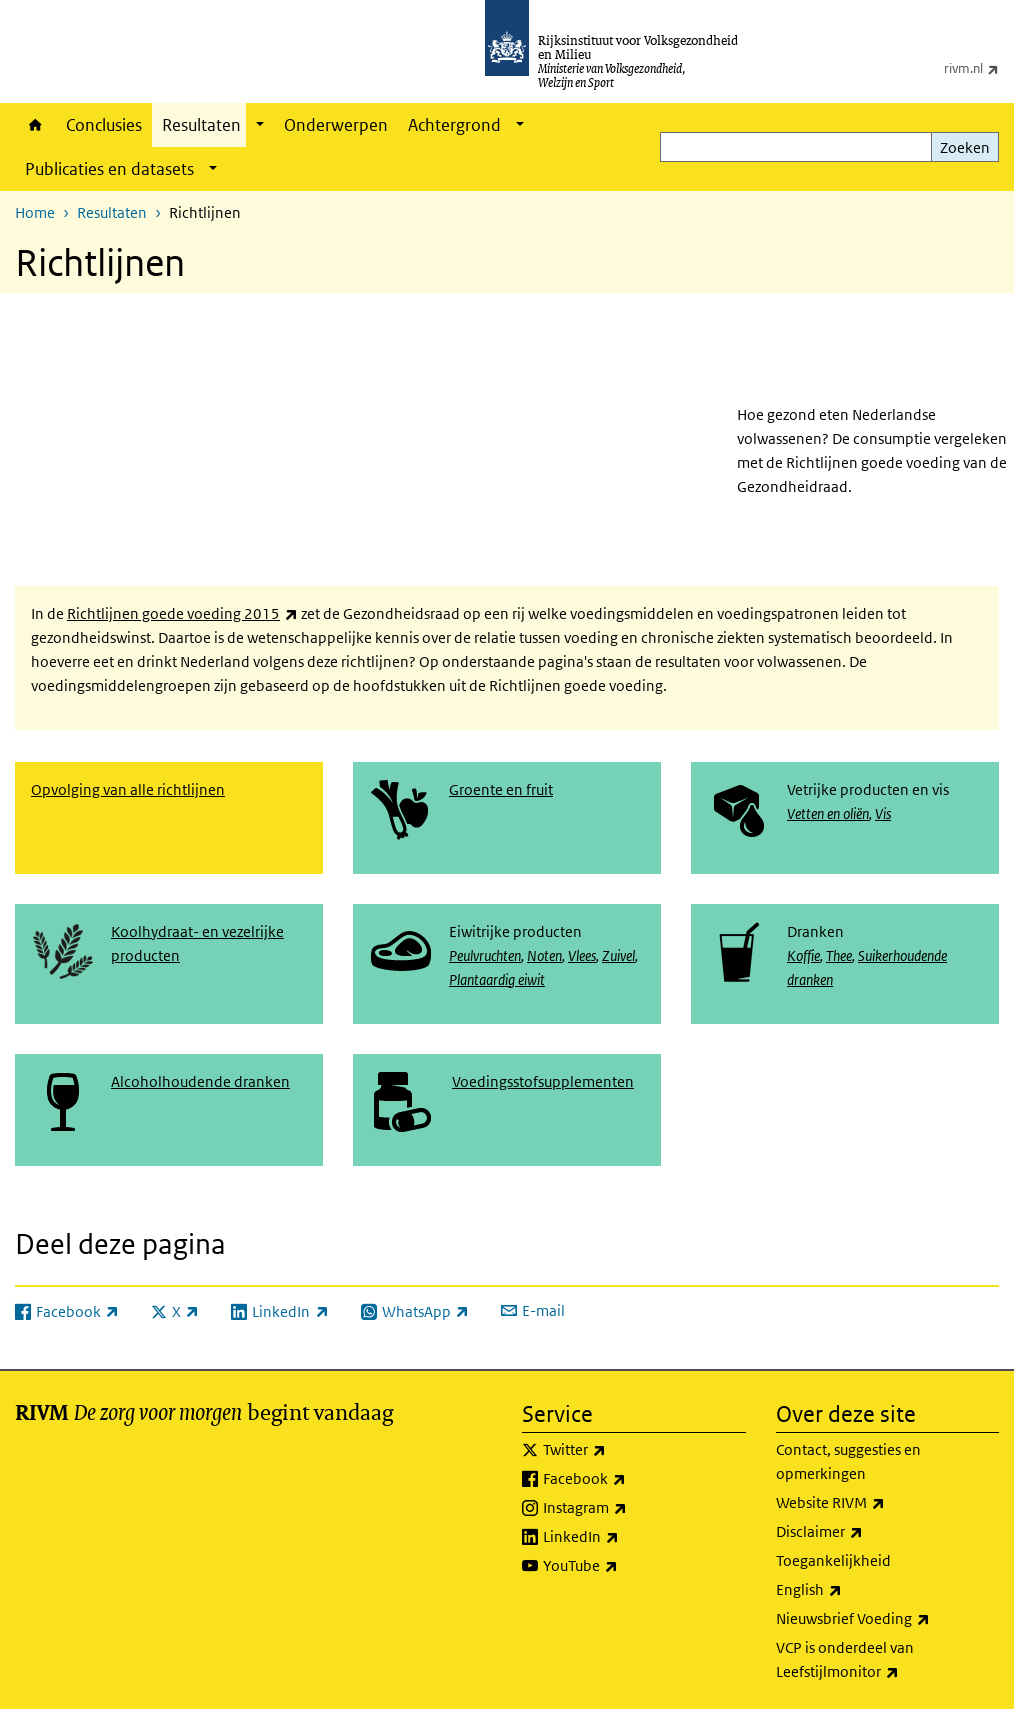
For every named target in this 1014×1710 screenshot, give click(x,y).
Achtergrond (454, 125)
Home (35, 125)
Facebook (628, 1479)
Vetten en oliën (828, 813)
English (853, 1590)
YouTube (624, 1566)
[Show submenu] (260, 125)
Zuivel (618, 955)
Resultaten (201, 125)
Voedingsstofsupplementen (543, 1081)
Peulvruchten (485, 955)
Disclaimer (863, 1532)
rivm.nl (979, 68)
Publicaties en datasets (109, 169)
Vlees (582, 955)
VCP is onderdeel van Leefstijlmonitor (881, 1661)
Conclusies (104, 125)
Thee (839, 955)
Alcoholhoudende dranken (200, 1081)
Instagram (629, 1508)
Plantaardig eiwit (497, 979)
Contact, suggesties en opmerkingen (848, 1461)
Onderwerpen (336, 125)
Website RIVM (874, 1503)
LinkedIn (625, 1537)
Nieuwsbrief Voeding (888, 1619)
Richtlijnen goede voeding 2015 (182, 613)
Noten (544, 955)
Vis (883, 813)
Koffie (803, 955)
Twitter (618, 1450)
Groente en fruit (501, 789)
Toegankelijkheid (833, 1560)
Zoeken (965, 147)
